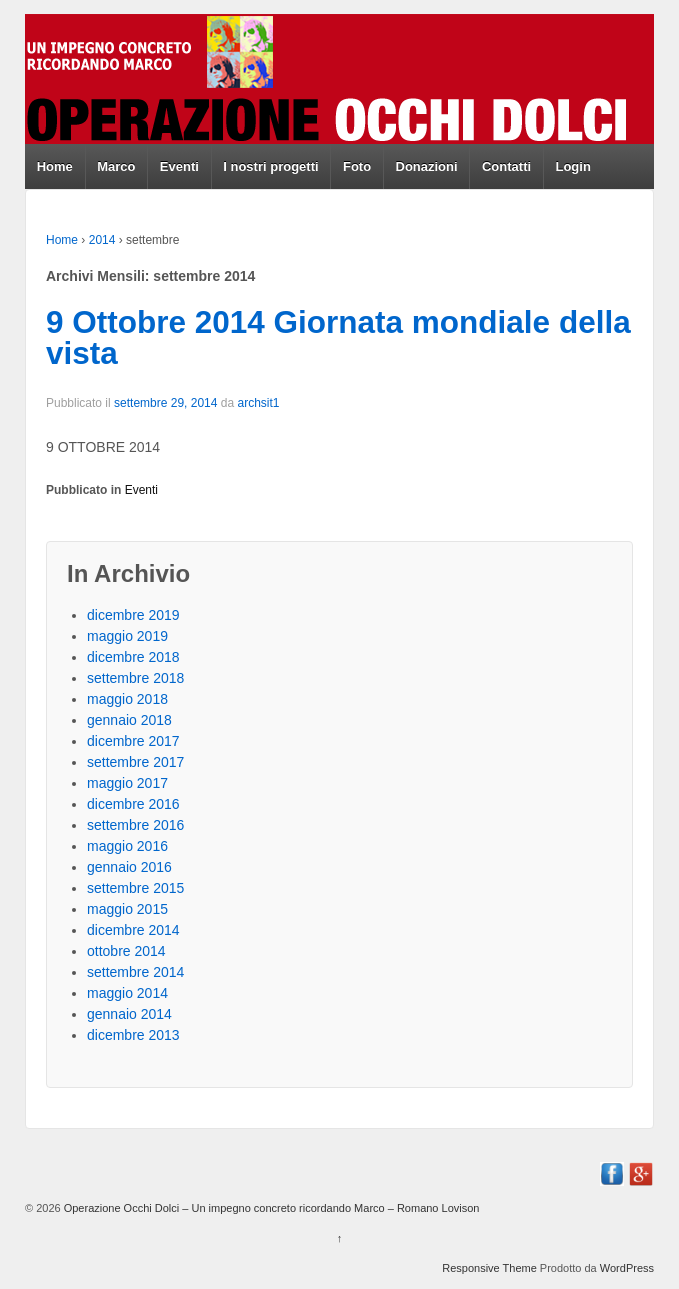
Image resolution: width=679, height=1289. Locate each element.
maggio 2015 (127, 909)
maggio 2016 (127, 846)
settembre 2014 (135, 972)
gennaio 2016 (129, 867)
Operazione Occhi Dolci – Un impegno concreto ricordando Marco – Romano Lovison (270, 1208)
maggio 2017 (127, 783)
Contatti (506, 166)
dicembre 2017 (133, 741)
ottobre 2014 (126, 951)
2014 (102, 240)
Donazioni (427, 166)
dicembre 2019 (133, 615)
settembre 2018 (135, 678)
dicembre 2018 (133, 657)
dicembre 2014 (133, 930)
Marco (116, 166)
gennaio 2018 (129, 720)
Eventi (179, 166)
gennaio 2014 (129, 1014)
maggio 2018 (127, 699)
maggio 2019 (127, 636)
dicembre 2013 (133, 1035)
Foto (357, 166)
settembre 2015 (135, 888)
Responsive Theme (489, 1268)
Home (55, 166)
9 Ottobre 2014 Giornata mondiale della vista (338, 338)
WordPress (627, 1268)
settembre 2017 (135, 762)
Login (572, 166)
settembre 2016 (135, 825)
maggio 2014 (127, 993)
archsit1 (258, 403)
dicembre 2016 (133, 804)
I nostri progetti (270, 166)
